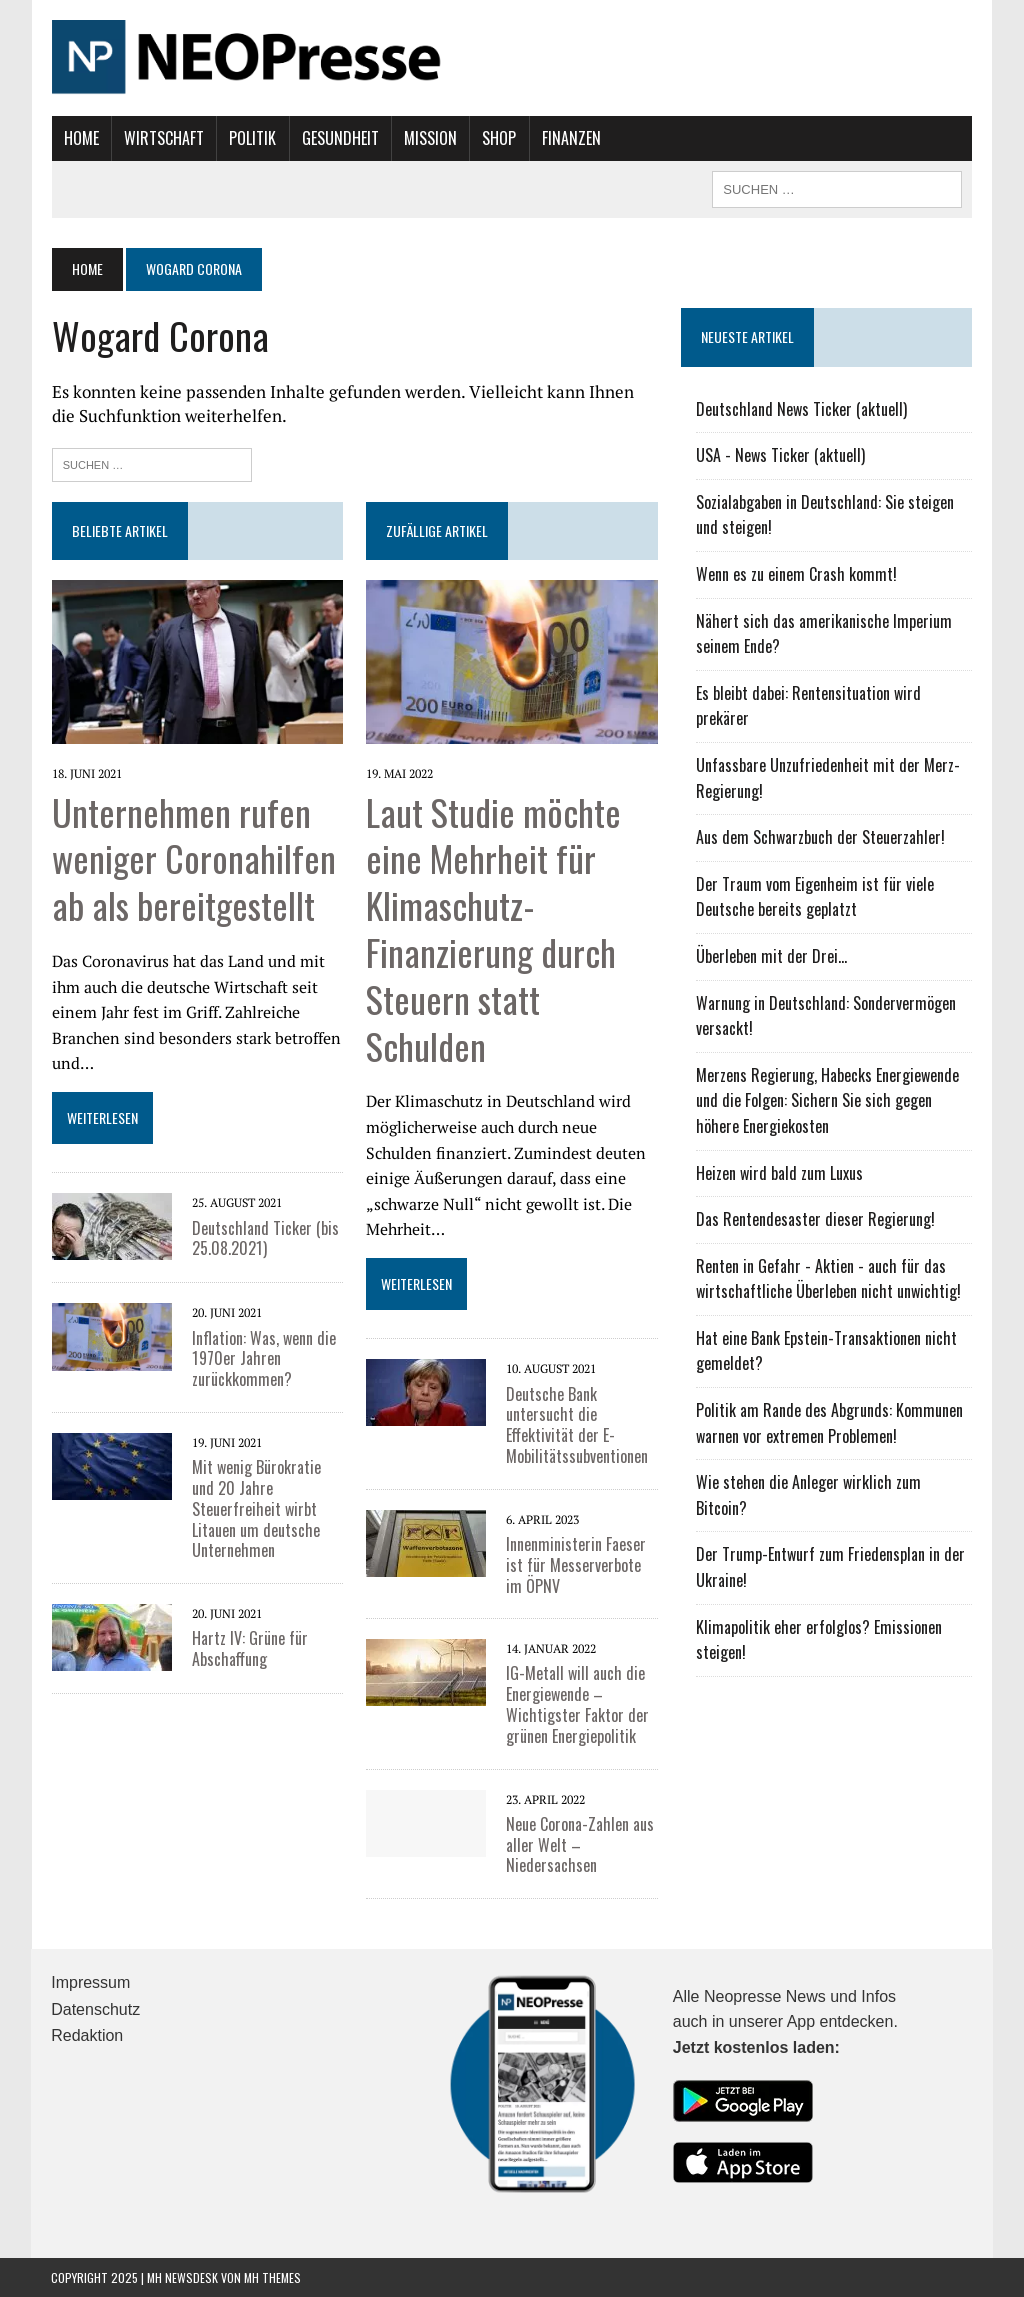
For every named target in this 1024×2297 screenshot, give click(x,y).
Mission (430, 138)
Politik (252, 138)
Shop (499, 138)
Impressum (90, 1982)
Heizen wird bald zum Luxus (779, 1173)
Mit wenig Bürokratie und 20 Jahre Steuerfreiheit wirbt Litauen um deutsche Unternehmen (255, 1508)
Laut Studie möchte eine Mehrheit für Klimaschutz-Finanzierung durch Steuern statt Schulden (493, 927)
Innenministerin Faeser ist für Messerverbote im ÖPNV (576, 1565)
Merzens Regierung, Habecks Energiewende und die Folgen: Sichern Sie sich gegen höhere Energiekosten (827, 1100)
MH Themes (272, 2276)
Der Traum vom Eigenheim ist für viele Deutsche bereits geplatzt (815, 897)
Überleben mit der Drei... (771, 956)
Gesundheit (339, 138)
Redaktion (87, 2035)
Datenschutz (95, 2009)
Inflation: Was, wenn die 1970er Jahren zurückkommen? (263, 1358)
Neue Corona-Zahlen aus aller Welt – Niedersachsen (580, 1845)
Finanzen (570, 138)
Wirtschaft (164, 138)
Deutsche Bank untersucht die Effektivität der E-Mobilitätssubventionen (577, 1424)
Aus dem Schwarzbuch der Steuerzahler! (820, 837)
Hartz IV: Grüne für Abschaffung (249, 1648)
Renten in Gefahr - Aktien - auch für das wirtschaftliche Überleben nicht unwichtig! (828, 1279)
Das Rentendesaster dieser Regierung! (815, 1219)
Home (80, 138)
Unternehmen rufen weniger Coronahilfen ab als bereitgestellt (193, 857)
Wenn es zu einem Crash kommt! (796, 574)
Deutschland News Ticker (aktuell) (801, 409)
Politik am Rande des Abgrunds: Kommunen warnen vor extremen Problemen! (829, 1423)
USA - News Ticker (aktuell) (780, 455)
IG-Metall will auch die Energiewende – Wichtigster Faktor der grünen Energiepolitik (577, 1704)
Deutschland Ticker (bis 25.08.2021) (264, 1237)
